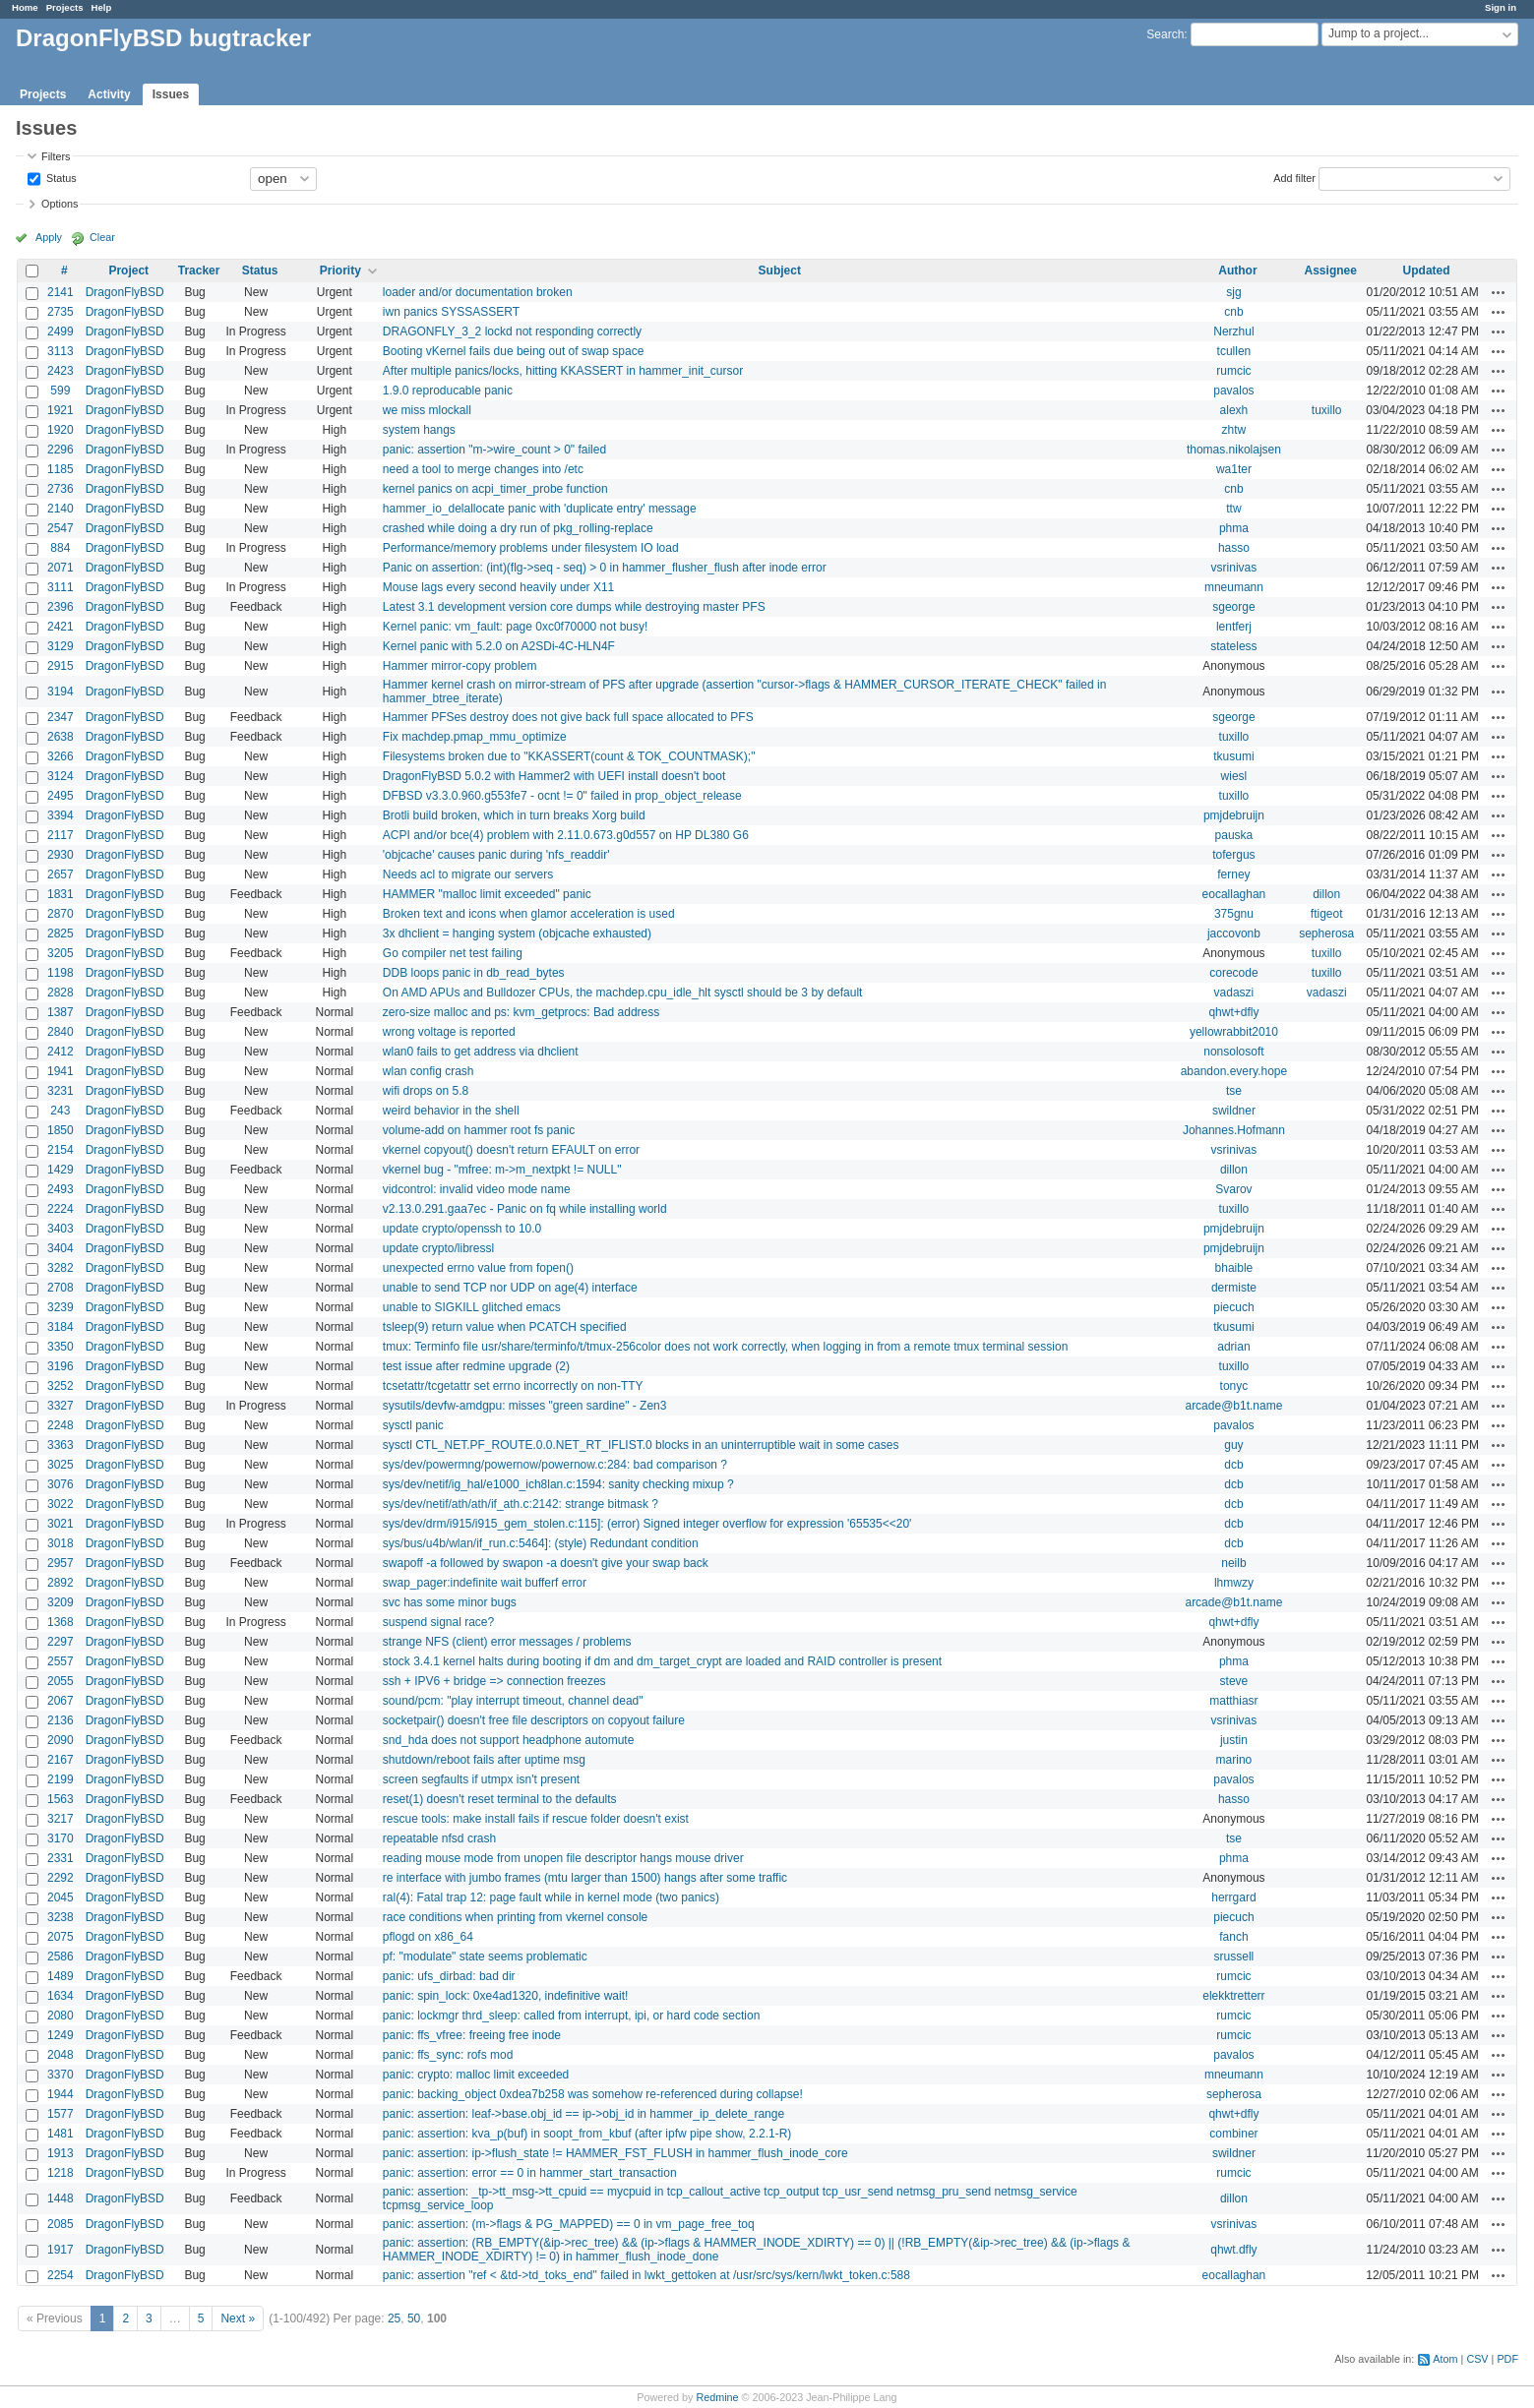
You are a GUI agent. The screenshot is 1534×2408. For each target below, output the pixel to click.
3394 (60, 815)
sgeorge (1233, 607)
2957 (60, 1563)
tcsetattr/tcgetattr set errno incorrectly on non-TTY (513, 1386)
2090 (60, 1740)
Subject (780, 270)
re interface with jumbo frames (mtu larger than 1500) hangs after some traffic (585, 1878)
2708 (60, 1287)
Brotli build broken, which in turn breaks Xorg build (514, 815)
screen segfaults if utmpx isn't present (481, 1779)
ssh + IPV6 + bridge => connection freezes (494, 1681)
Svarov (1233, 1189)
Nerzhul (1233, 331)
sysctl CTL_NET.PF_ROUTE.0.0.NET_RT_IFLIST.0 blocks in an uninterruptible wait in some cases (641, 1445)
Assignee (1331, 270)
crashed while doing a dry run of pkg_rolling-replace (518, 528)
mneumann (1233, 587)
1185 (60, 469)
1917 (60, 2250)
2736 (60, 489)
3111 (60, 587)
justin (1234, 1740)
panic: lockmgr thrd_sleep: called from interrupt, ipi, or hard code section (572, 2015)
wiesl (1234, 776)
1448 (60, 2198)
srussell (1234, 1956)
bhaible (1234, 1268)
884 (60, 548)
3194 (60, 691)
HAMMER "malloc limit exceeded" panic (487, 894)
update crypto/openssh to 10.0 (462, 1228)
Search (1165, 34)
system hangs (419, 430)
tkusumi (1233, 756)
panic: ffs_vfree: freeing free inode (472, 2035)
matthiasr (1233, 1701)
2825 (60, 933)
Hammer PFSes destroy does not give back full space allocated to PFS (568, 717)
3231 (60, 1091)
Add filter (1294, 177)
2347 (60, 717)
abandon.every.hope (1234, 1071)
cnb (1233, 312)
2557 (60, 1661)
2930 (60, 855)
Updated (1426, 270)
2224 (60, 1209)
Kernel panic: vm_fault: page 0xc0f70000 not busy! (515, 626)
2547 (60, 528)
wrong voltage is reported (449, 1032)
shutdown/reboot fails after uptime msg (484, 1760)
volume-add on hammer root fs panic (479, 1130)
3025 (60, 1465)
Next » (237, 2318)
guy (1233, 1445)
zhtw (1234, 430)
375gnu (1234, 914)
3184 (60, 1327)
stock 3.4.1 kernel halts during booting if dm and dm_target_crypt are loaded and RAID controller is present (662, 1661)
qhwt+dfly (1233, 1012)
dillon (1326, 894)
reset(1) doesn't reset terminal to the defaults (500, 1799)
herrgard (1233, 1897)
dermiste (1234, 1287)
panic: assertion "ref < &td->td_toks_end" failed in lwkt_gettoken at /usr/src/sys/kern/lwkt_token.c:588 (646, 2275)
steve (1234, 1681)
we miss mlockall (427, 410)
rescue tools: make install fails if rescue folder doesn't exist (536, 1819)
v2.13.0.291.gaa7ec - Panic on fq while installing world (525, 1209)
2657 (60, 874)
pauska (1234, 835)
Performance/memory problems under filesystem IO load (531, 548)
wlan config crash (428, 1071)
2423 (60, 371)
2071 (60, 567)
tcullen (1234, 351)
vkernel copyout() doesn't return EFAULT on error (511, 1150)
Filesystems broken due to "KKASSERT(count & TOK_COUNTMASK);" (569, 756)
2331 (60, 1858)
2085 (60, 2224)
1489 (60, 1976)
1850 (60, 1130)
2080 (60, 2015)
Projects (65, 7)
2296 (60, 449)
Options (59, 204)
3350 (60, 1347)
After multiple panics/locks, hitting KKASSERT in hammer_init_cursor (563, 371)
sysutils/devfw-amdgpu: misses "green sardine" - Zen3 (525, 1406)
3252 (60, 1386)
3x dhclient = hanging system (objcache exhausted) (517, 933)
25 (394, 2318)
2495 (60, 796)
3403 (60, 1228)
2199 (60, 1779)
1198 (60, 973)
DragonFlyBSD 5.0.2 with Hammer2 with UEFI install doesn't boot (554, 776)
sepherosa (1326, 933)
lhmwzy (1234, 1583)
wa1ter (1234, 469)
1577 (60, 2114)
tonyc (1234, 1386)
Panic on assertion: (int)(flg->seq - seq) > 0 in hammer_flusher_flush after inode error (605, 567)
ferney (1233, 874)
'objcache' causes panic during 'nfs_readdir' (496, 855)
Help (102, 7)
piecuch (1233, 1307)
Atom (1445, 2359)
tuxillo (1327, 410)
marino (1234, 1760)
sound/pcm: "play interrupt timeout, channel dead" (513, 1701)
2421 (60, 626)
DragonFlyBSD (125, 292)
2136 (60, 1720)
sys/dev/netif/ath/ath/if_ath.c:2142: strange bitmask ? (520, 1504)
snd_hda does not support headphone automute (509, 1740)
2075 (60, 1937)
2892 (60, 1583)
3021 (60, 1524)
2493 (60, 1189)
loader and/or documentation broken (478, 292)
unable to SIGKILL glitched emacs (472, 1307)
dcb (1233, 1465)
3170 (60, 1838)
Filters (55, 156)
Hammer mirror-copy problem (460, 666)
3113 (60, 351)
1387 (60, 1012)
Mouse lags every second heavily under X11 (498, 587)
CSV (1477, 2359)
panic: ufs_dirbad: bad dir (449, 1976)
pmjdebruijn (1233, 815)
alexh (1234, 410)
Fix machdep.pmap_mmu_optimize (475, 737)
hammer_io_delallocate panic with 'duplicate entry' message (540, 508)
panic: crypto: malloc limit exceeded (476, 2074)
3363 (60, 1445)
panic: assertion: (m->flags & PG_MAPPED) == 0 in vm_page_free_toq (569, 2224)
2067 (60, 1701)
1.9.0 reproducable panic (448, 390)
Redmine (717, 2397)
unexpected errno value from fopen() (478, 1268)
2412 (60, 1051)
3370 (60, 2074)
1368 (60, 1622)
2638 (60, 737)
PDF (1507, 2359)
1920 (60, 430)
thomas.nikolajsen (1234, 449)
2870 (60, 914)
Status (60, 177)
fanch (1233, 1937)
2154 (60, 1150)
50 (413, 2318)
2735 (60, 312)
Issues (171, 94)
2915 (60, 666)
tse (1234, 1091)
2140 (60, 508)
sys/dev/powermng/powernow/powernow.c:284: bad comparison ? (555, 1465)
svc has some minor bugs (450, 1602)
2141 (60, 292)
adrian (1233, 1347)
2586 (60, 1956)
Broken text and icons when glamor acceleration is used (529, 914)
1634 (60, 1996)
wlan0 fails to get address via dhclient (481, 1051)
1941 (60, 1071)
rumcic (1233, 371)
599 (60, 390)
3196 (60, 1366)
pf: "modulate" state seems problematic (485, 1956)
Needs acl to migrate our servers (468, 874)
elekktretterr (1233, 1996)
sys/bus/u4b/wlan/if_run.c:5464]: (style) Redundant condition (541, 1543)
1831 (60, 894)
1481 (60, 2133)
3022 (60, 1504)
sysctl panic (413, 1425)
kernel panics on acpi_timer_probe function (495, 489)
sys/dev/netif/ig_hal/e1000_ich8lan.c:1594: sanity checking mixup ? (558, 1484)
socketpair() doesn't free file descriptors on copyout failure (534, 1720)
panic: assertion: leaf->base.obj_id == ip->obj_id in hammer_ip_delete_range (583, 2114)
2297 (60, 1642)
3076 (60, 1484)
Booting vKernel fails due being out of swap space (513, 351)
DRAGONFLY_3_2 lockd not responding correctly (512, 331)
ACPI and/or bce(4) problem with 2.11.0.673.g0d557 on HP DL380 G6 (566, 835)
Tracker (199, 270)
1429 (60, 1169)
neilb (1233, 1563)
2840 (60, 1032)
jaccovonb (1233, 933)
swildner (1234, 1110)
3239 (60, 1307)
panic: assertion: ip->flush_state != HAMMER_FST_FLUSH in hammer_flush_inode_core (615, 2153)
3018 (60, 1543)
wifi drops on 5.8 (425, 1091)
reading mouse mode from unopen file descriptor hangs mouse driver (563, 1858)
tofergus (1233, 855)
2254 (60, 2275)
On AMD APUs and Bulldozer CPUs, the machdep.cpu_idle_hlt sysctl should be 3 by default (623, 992)
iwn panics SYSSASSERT (451, 312)
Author (1237, 270)
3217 (60, 1819)
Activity (109, 94)
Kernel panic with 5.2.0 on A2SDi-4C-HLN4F (499, 646)
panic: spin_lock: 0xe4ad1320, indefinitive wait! (506, 1996)
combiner (1233, 2133)
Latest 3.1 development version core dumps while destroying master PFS (574, 607)
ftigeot (1327, 914)
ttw (1233, 508)
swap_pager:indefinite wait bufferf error (484, 1583)
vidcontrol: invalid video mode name (477, 1189)
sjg (1233, 292)
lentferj (1234, 626)
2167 (60, 1760)
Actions (1498, 292)
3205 (60, 953)
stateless (1233, 646)
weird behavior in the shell (451, 1110)
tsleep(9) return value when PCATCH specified (505, 1327)
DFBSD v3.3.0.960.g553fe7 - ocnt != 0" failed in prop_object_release (562, 796)
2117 (60, 835)
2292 (60, 1878)
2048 (60, 2055)
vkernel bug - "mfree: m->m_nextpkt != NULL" (502, 1169)
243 (60, 1110)
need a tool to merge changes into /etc (483, 469)
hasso (1234, 548)
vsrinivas (1234, 567)
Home (25, 7)
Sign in (1500, 7)
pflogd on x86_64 (428, 1937)
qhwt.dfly (1233, 2250)
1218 (60, 2173)
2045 (60, 1897)
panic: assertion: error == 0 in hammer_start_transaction (530, 2173)
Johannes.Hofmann (1234, 1130)
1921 (60, 410)
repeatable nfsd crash (439, 1838)
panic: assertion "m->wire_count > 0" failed (494, 449)
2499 (60, 331)
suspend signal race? (438, 1622)
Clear (102, 237)
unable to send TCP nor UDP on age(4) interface (510, 1287)
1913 (60, 2153)
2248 (60, 1425)
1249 (60, 2035)
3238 (60, 1917)
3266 (60, 756)
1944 (60, 2094)
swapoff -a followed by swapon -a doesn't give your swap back (545, 1563)
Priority (340, 270)
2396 (60, 607)
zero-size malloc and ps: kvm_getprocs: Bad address (521, 1012)
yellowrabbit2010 (1234, 1032)
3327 (60, 1406)
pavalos (1233, 390)
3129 (60, 646)
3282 (60, 1268)
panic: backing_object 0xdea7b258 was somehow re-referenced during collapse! (593, 2094)
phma (1234, 528)
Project (128, 270)
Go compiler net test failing (452, 953)
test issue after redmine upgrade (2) (476, 1366)
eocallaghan (1234, 894)
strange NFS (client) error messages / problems (507, 1642)
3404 (60, 1248)
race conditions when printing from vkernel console (515, 1917)
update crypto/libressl (438, 1248)
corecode (1233, 973)
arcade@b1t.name (1233, 1406)
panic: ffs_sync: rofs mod (448, 2055)
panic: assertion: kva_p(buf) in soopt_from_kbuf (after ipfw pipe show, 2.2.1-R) (587, 2133)
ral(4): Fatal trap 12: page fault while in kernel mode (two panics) (551, 1897)
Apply (48, 237)
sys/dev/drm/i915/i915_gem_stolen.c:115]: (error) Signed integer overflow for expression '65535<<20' (647, 1524)
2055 (60, 1681)
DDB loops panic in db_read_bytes (474, 973)
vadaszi (1234, 992)
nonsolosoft (1233, 1051)
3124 (60, 776)
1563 (60, 1799)
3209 (60, 1602)
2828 (60, 992)
